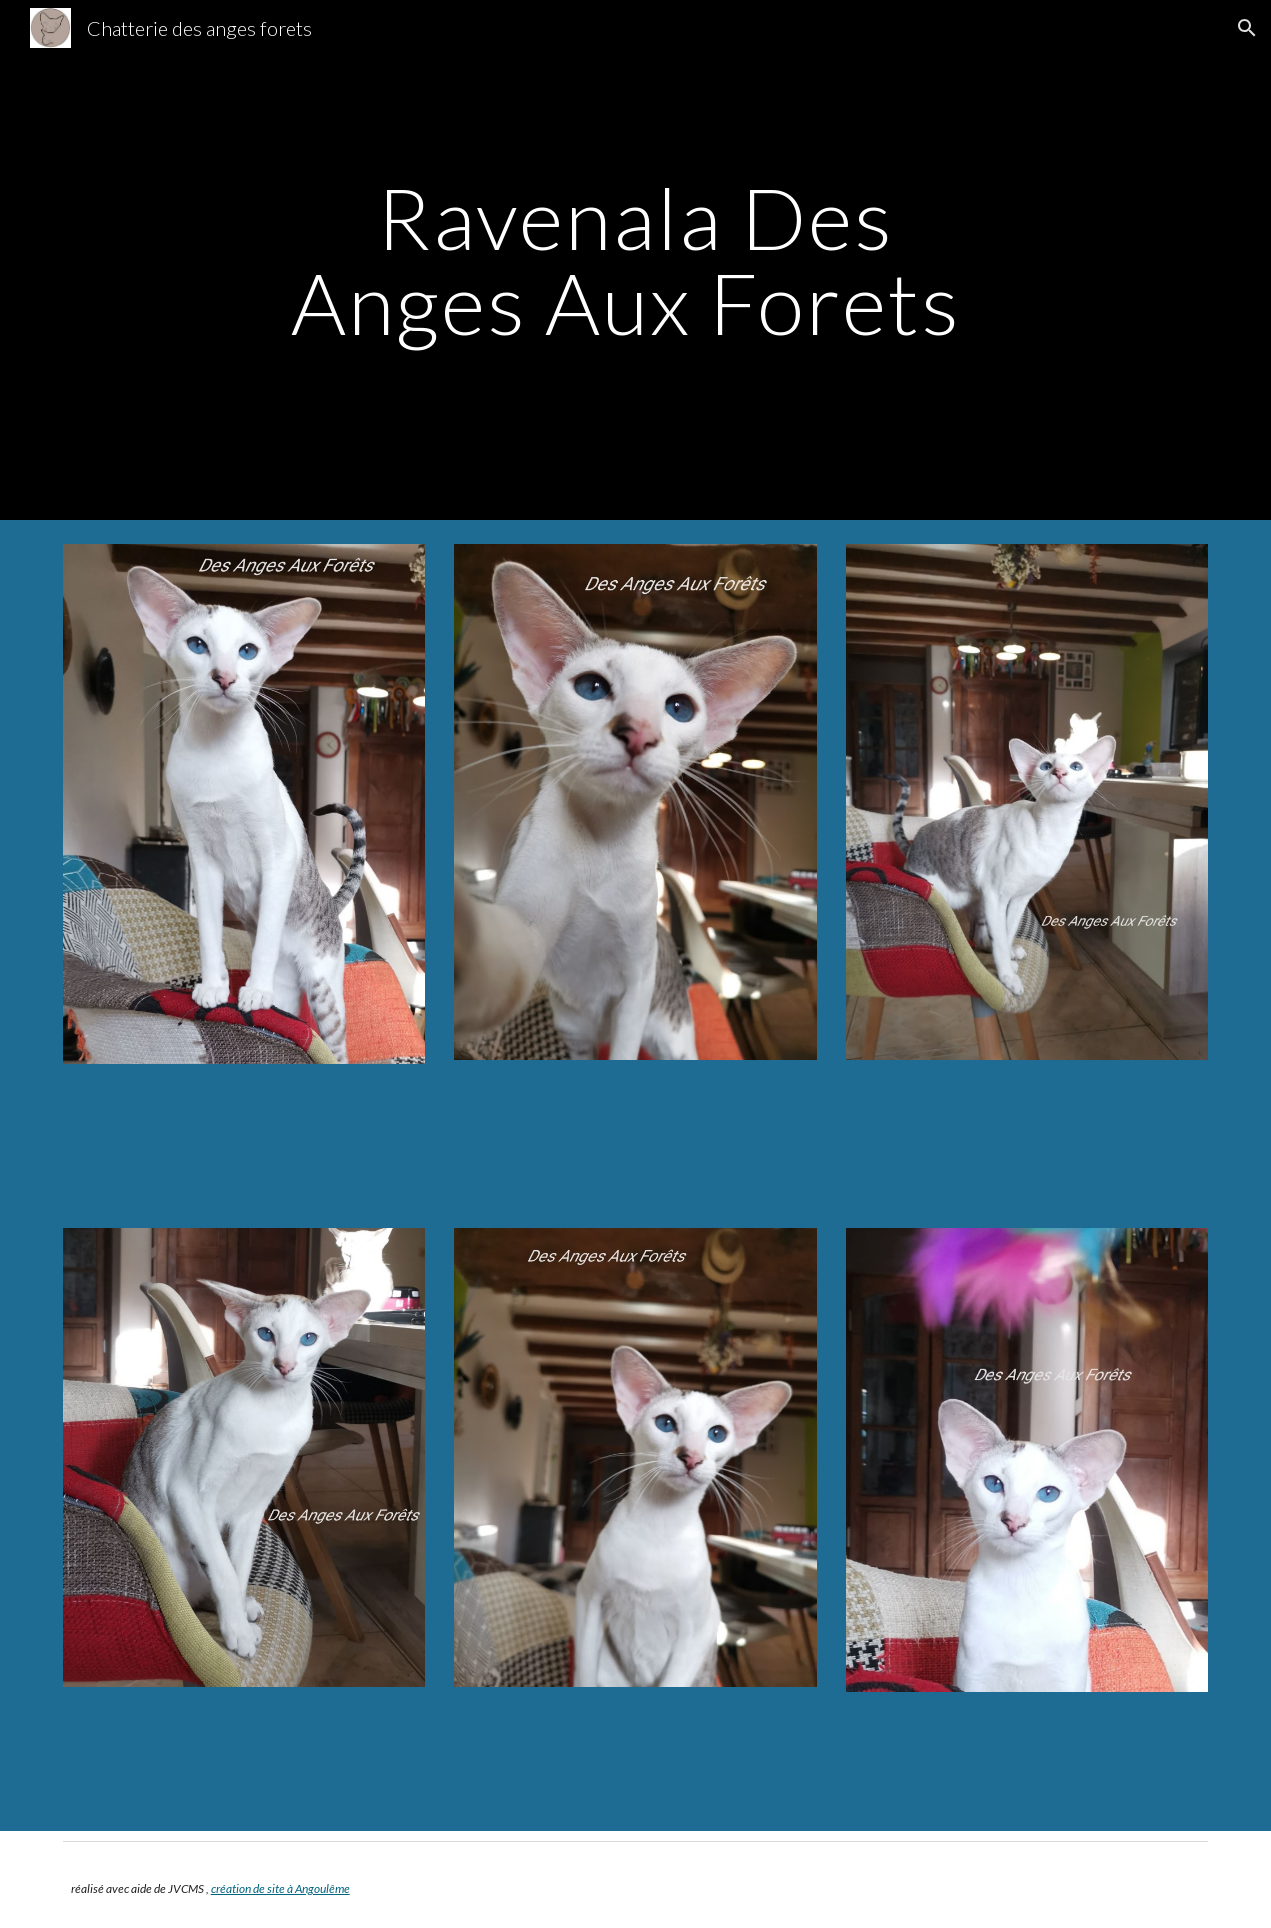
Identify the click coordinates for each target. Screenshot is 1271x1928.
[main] (636, 260)
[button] (1247, 28)
